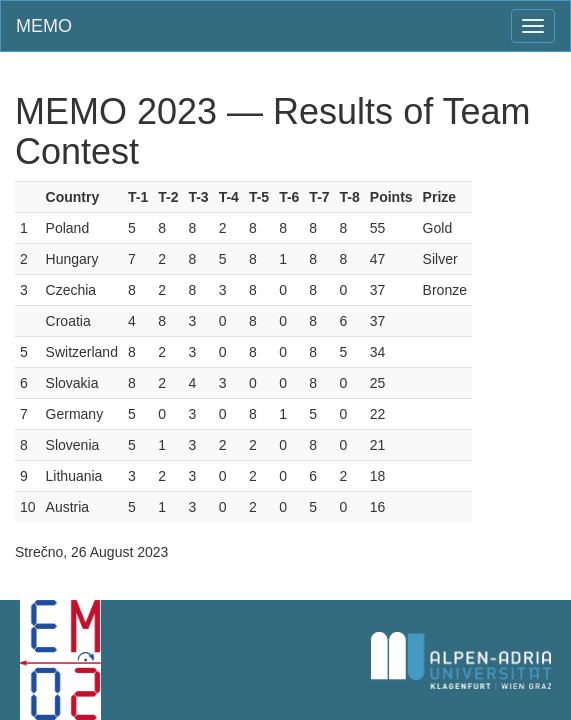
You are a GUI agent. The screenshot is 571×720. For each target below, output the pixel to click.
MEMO (44, 26)
